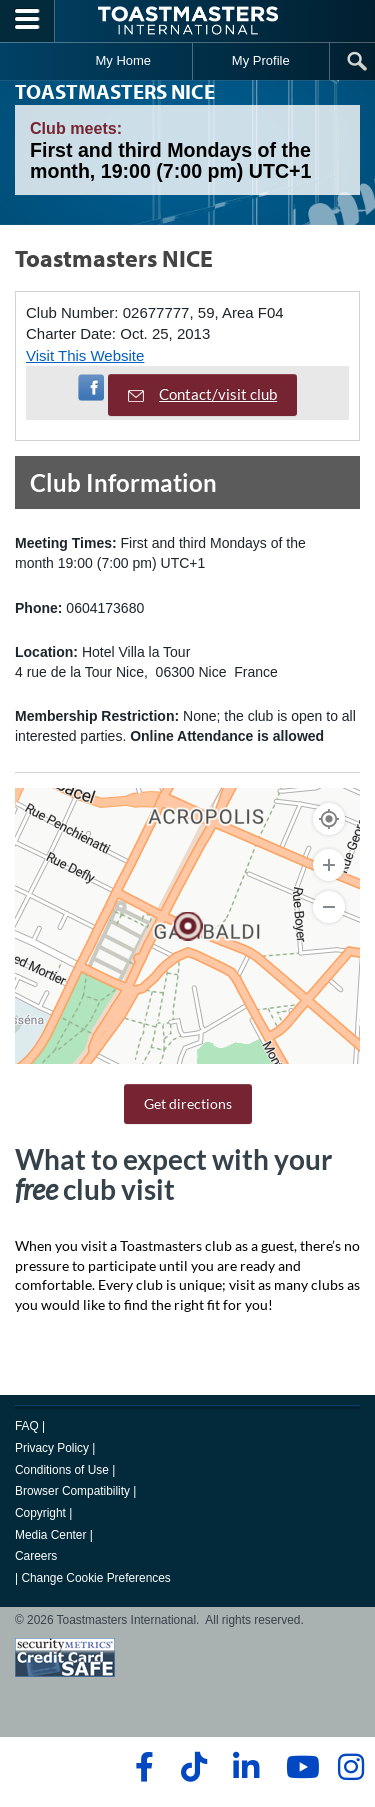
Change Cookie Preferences (95, 1578)
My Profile (261, 60)
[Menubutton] (27, 21)
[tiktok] (193, 1767)
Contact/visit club (202, 394)
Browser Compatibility (72, 1491)
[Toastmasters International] (188, 20)
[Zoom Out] (329, 907)
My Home (123, 60)
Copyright (40, 1513)
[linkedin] (245, 1767)
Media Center (50, 1535)
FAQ (27, 1426)
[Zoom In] (329, 865)
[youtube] (298, 1767)
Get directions (188, 1103)
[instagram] (350, 1767)
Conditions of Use (62, 1470)
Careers (36, 1556)
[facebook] (141, 1767)
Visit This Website (85, 355)
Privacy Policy (52, 1448)
